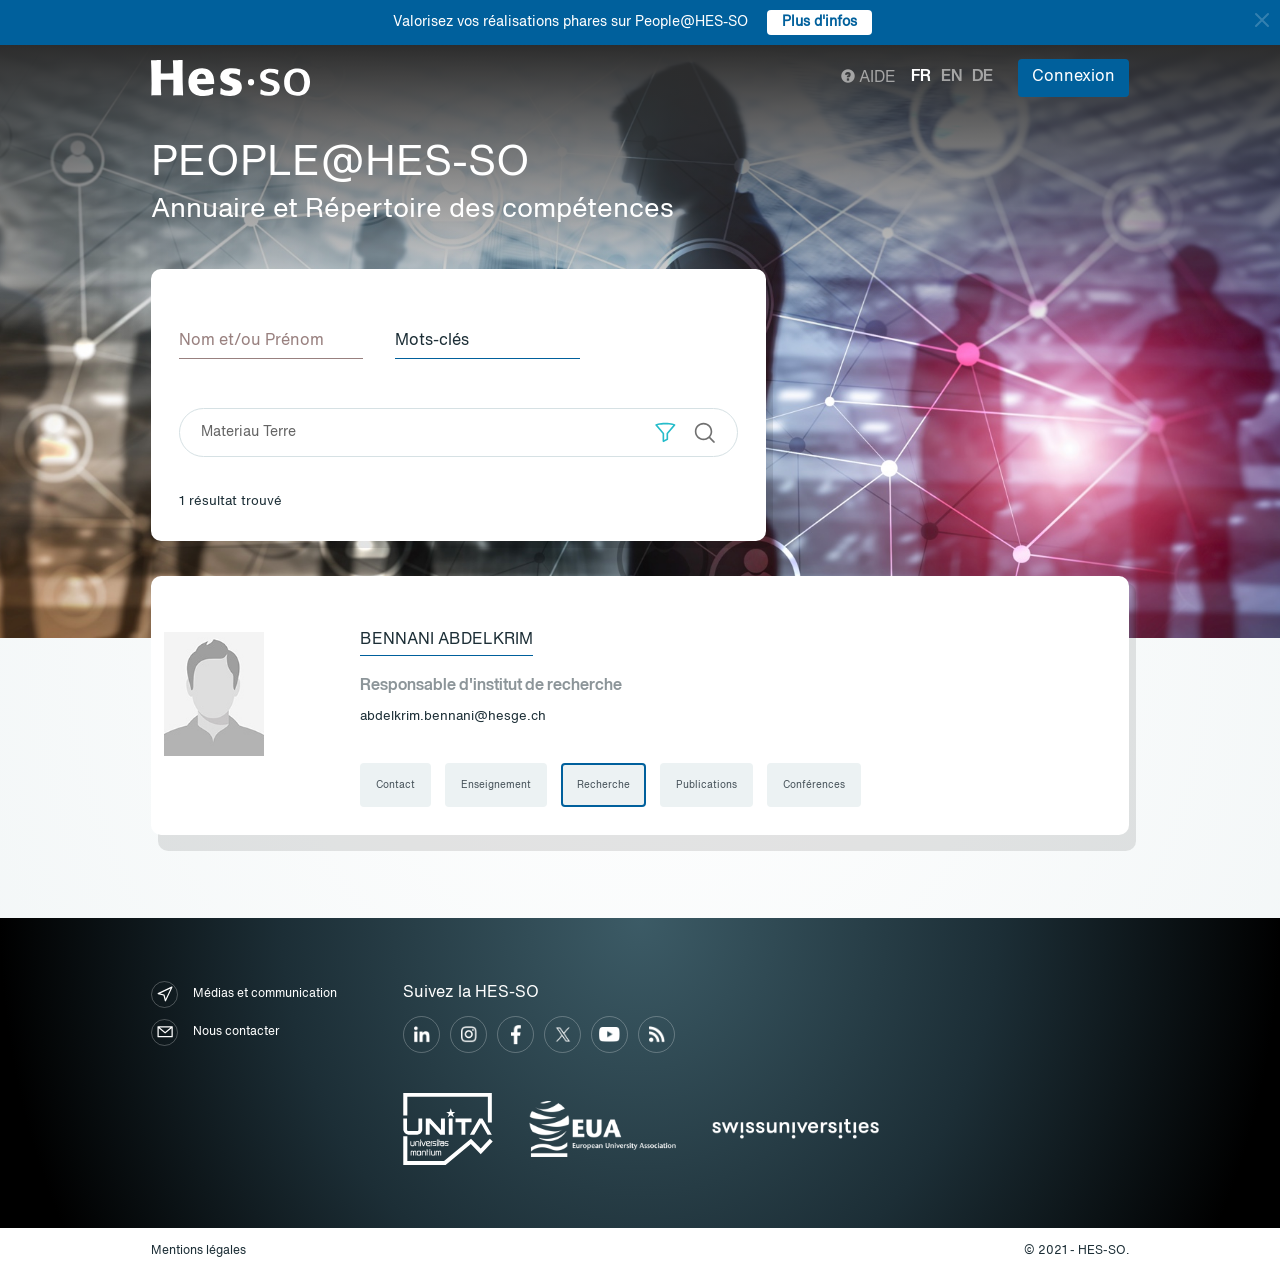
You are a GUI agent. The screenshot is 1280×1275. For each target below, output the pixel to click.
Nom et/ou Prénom (251, 341)
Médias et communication (244, 994)
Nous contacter (215, 1032)
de (982, 77)
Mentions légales (198, 1251)
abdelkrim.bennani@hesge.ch (453, 716)
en (951, 77)
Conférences (814, 785)
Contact (395, 785)
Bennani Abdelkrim (446, 640)
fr (921, 77)
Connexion (1073, 77)
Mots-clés (432, 341)
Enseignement (496, 785)
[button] (665, 432)
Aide (868, 78)
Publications (706, 785)
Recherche (603, 785)
